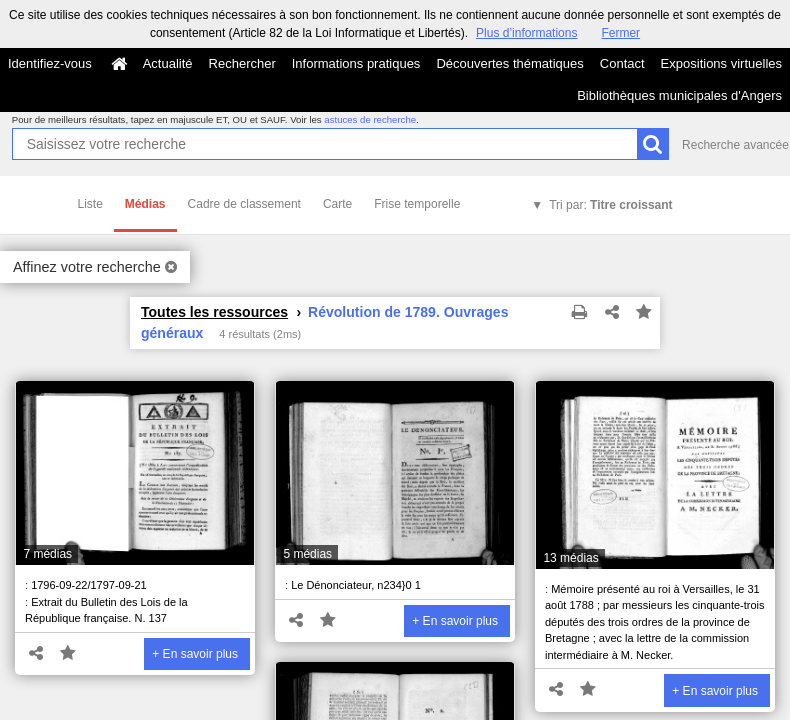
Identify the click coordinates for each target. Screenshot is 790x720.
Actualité (168, 63)
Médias (145, 204)
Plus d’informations (526, 33)
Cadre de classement (244, 204)
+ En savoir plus (195, 654)
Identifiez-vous (50, 63)
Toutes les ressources (214, 312)
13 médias (570, 558)
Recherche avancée (735, 145)
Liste (90, 204)
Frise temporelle (417, 204)
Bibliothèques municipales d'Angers (679, 95)
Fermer (620, 33)
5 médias (307, 554)
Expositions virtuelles (721, 63)
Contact (622, 63)
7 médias (47, 554)
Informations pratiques (356, 63)
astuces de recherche (370, 119)
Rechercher (242, 63)
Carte (337, 204)
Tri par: (610, 205)
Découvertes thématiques (509, 63)
